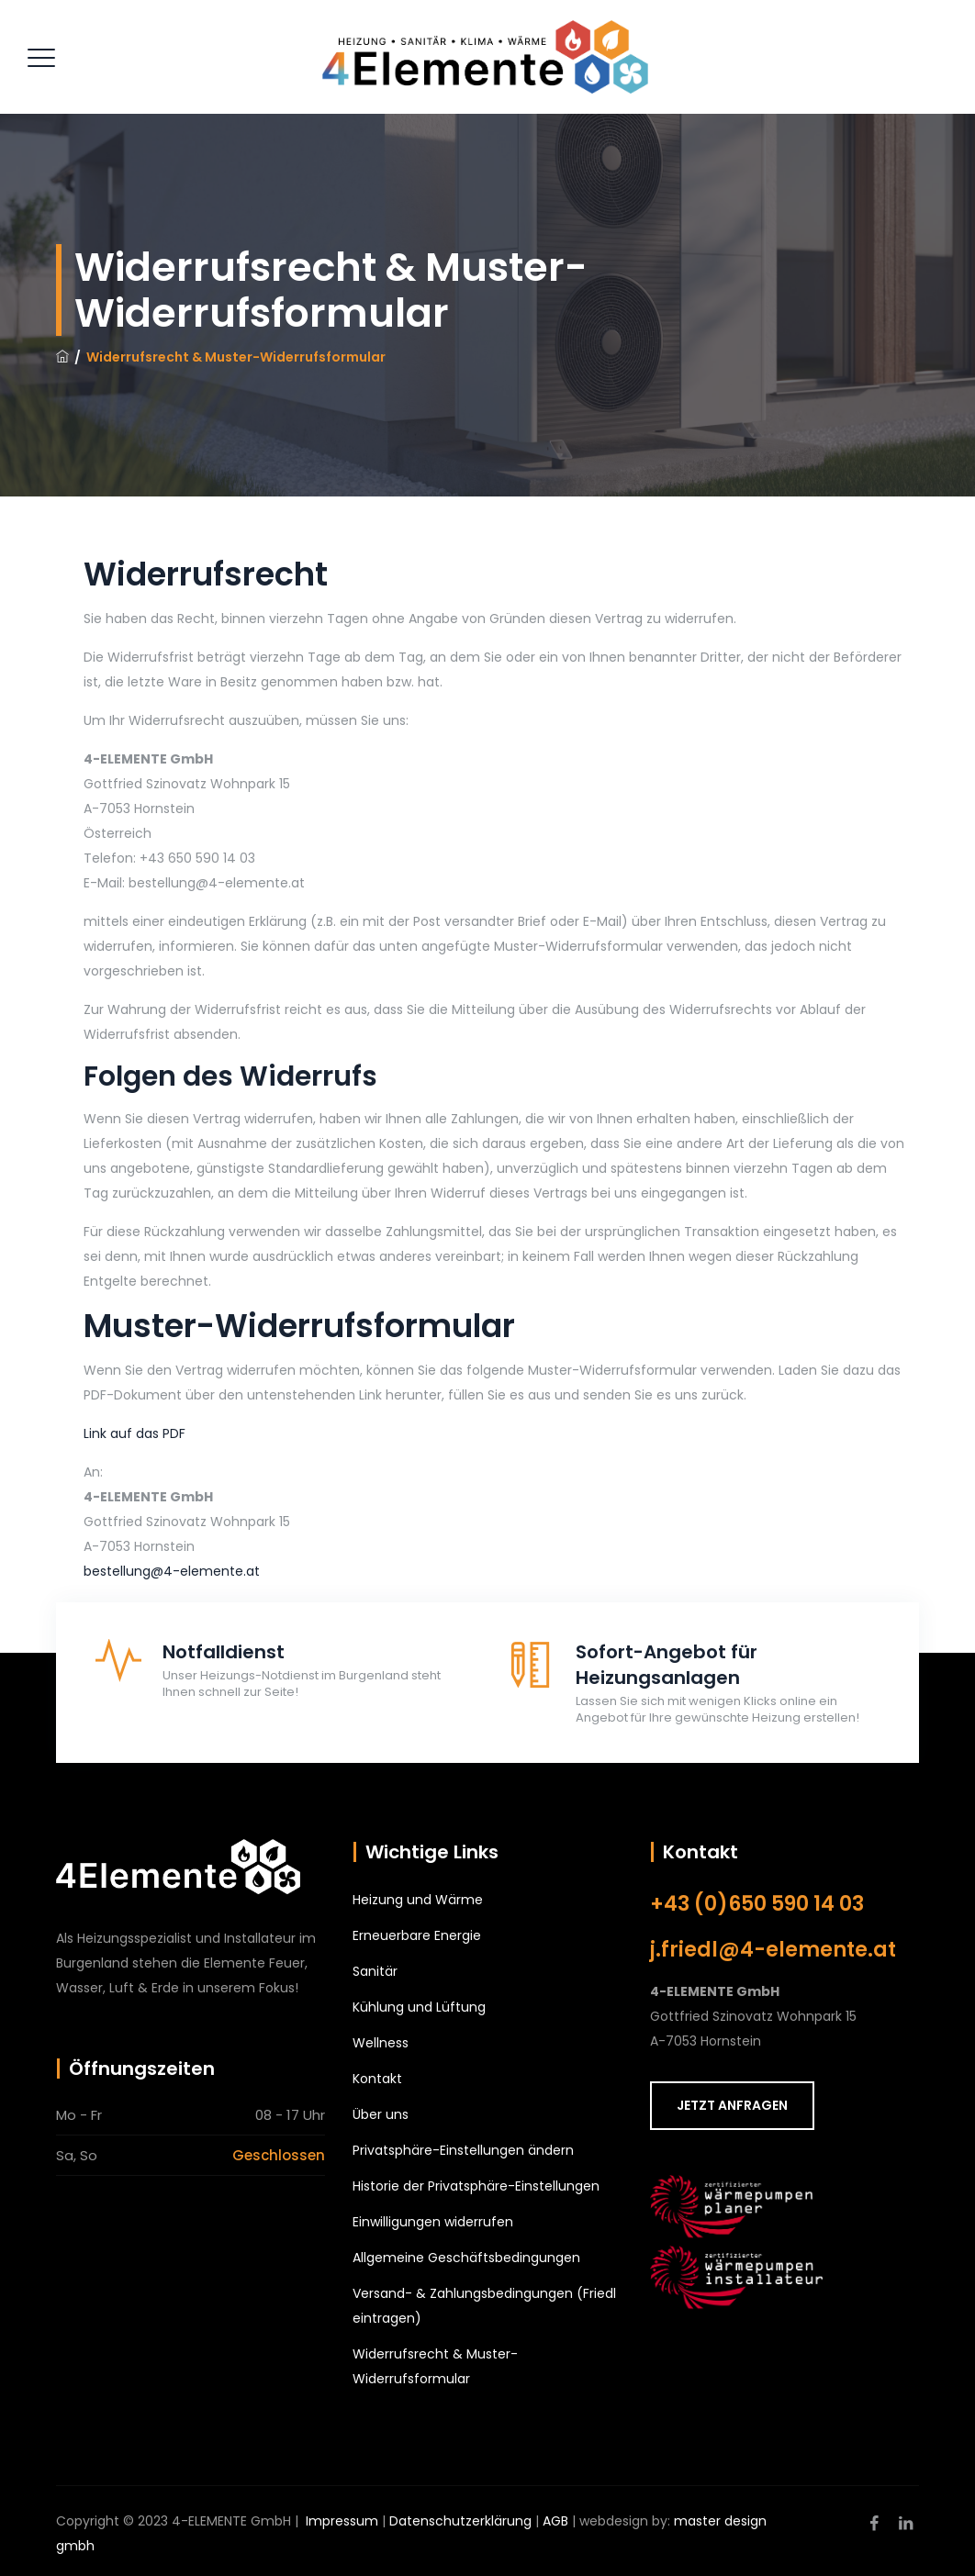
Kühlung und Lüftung (419, 2007)
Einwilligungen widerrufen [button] (433, 2222)
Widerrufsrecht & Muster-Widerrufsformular (435, 2366)
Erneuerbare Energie (417, 1935)
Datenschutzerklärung (460, 2521)
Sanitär (375, 1971)
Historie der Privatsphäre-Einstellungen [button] (476, 2186)
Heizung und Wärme (418, 1899)
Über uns (381, 2114)
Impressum (342, 2521)
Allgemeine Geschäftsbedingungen (466, 2257)
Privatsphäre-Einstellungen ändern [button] (463, 2150)
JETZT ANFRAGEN (732, 2105)
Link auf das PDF (134, 1433)
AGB (555, 2521)
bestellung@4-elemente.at (172, 1571)
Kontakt (377, 2078)
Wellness (381, 2043)
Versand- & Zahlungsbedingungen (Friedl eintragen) (484, 2305)
